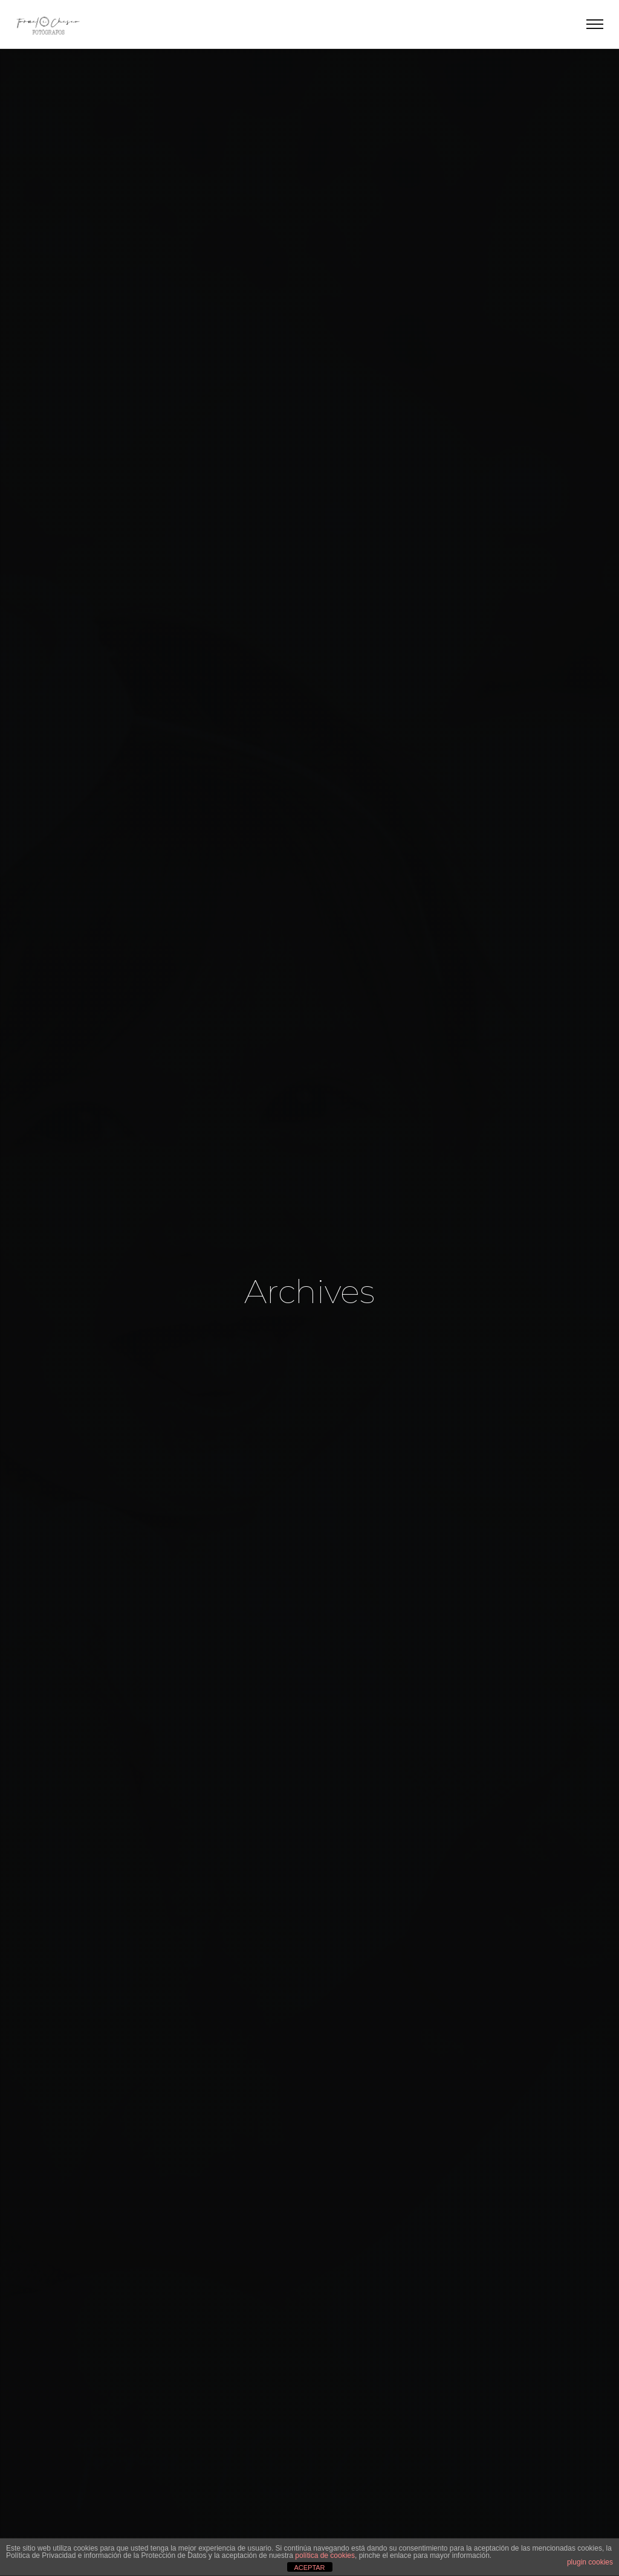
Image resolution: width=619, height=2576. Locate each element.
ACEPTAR (309, 2567)
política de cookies (325, 2555)
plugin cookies (590, 2562)
